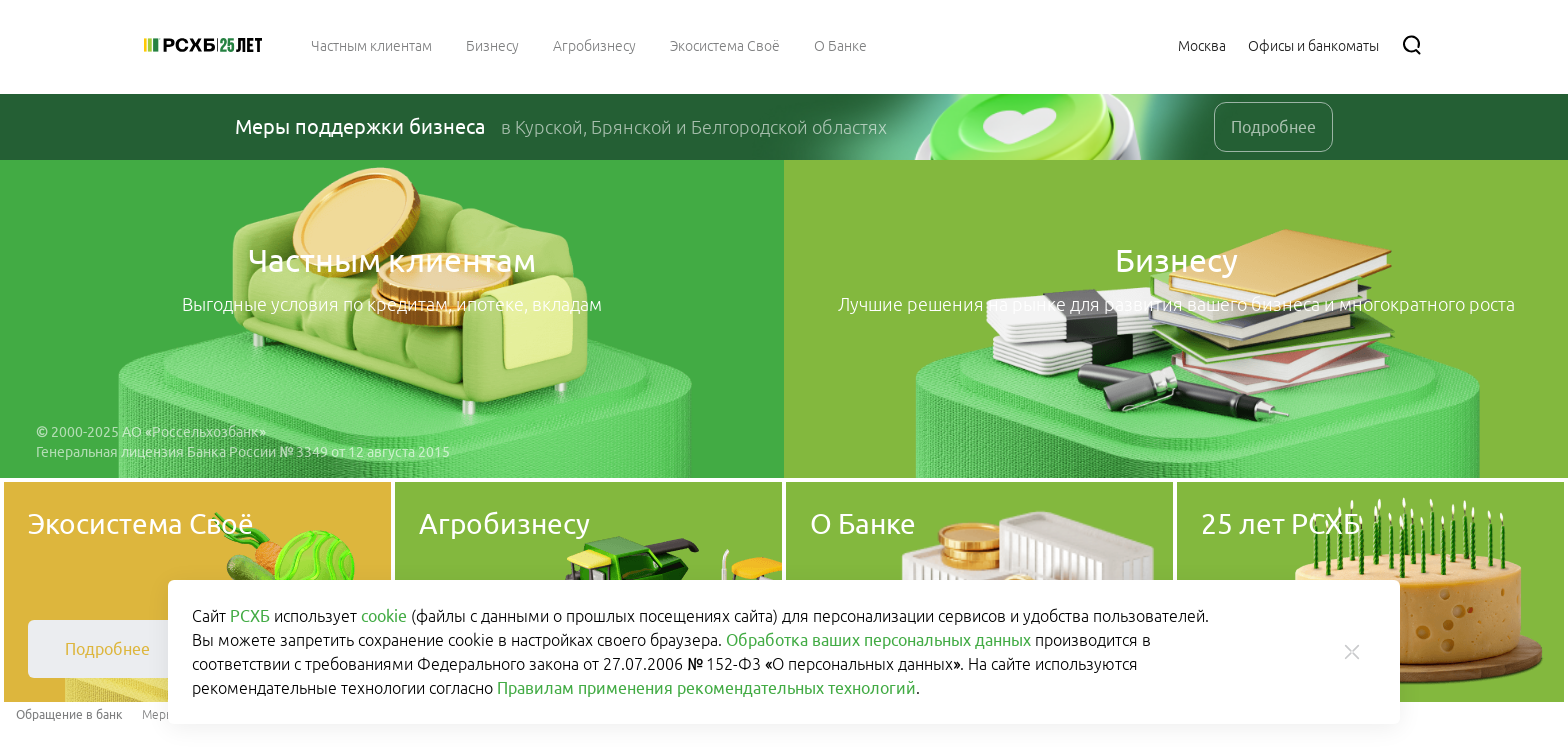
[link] (107, 649)
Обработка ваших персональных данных (878, 640)
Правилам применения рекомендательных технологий (706, 688)
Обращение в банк (69, 714)
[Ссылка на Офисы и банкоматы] (1313, 45)
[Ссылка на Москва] (1202, 45)
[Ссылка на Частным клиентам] (371, 45)
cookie (384, 616)
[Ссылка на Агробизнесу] (594, 45)
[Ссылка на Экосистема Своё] (725, 45)
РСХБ (250, 616)
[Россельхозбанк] (203, 45)
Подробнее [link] (1273, 127)
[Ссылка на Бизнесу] (492, 45)
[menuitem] (371, 45)
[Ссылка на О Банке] (840, 45)
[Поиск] (1412, 45)
